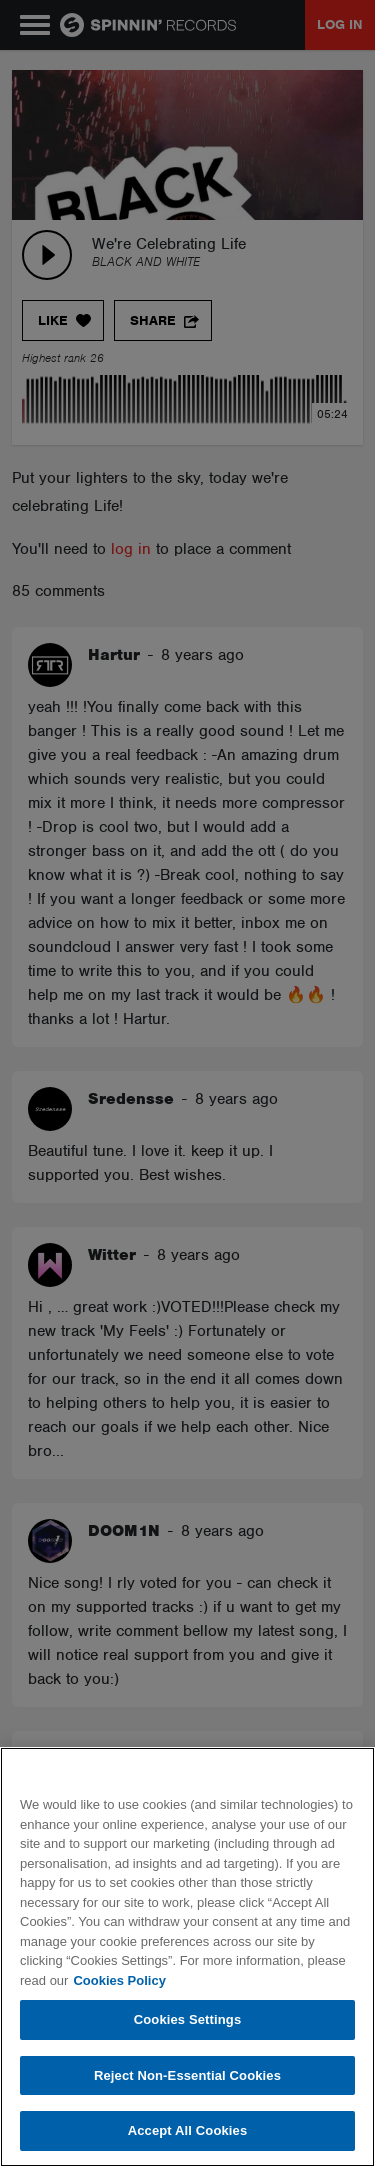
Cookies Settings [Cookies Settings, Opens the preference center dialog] (188, 2019)
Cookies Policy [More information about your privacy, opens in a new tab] (119, 1980)
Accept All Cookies (188, 2130)
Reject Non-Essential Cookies (187, 2075)
